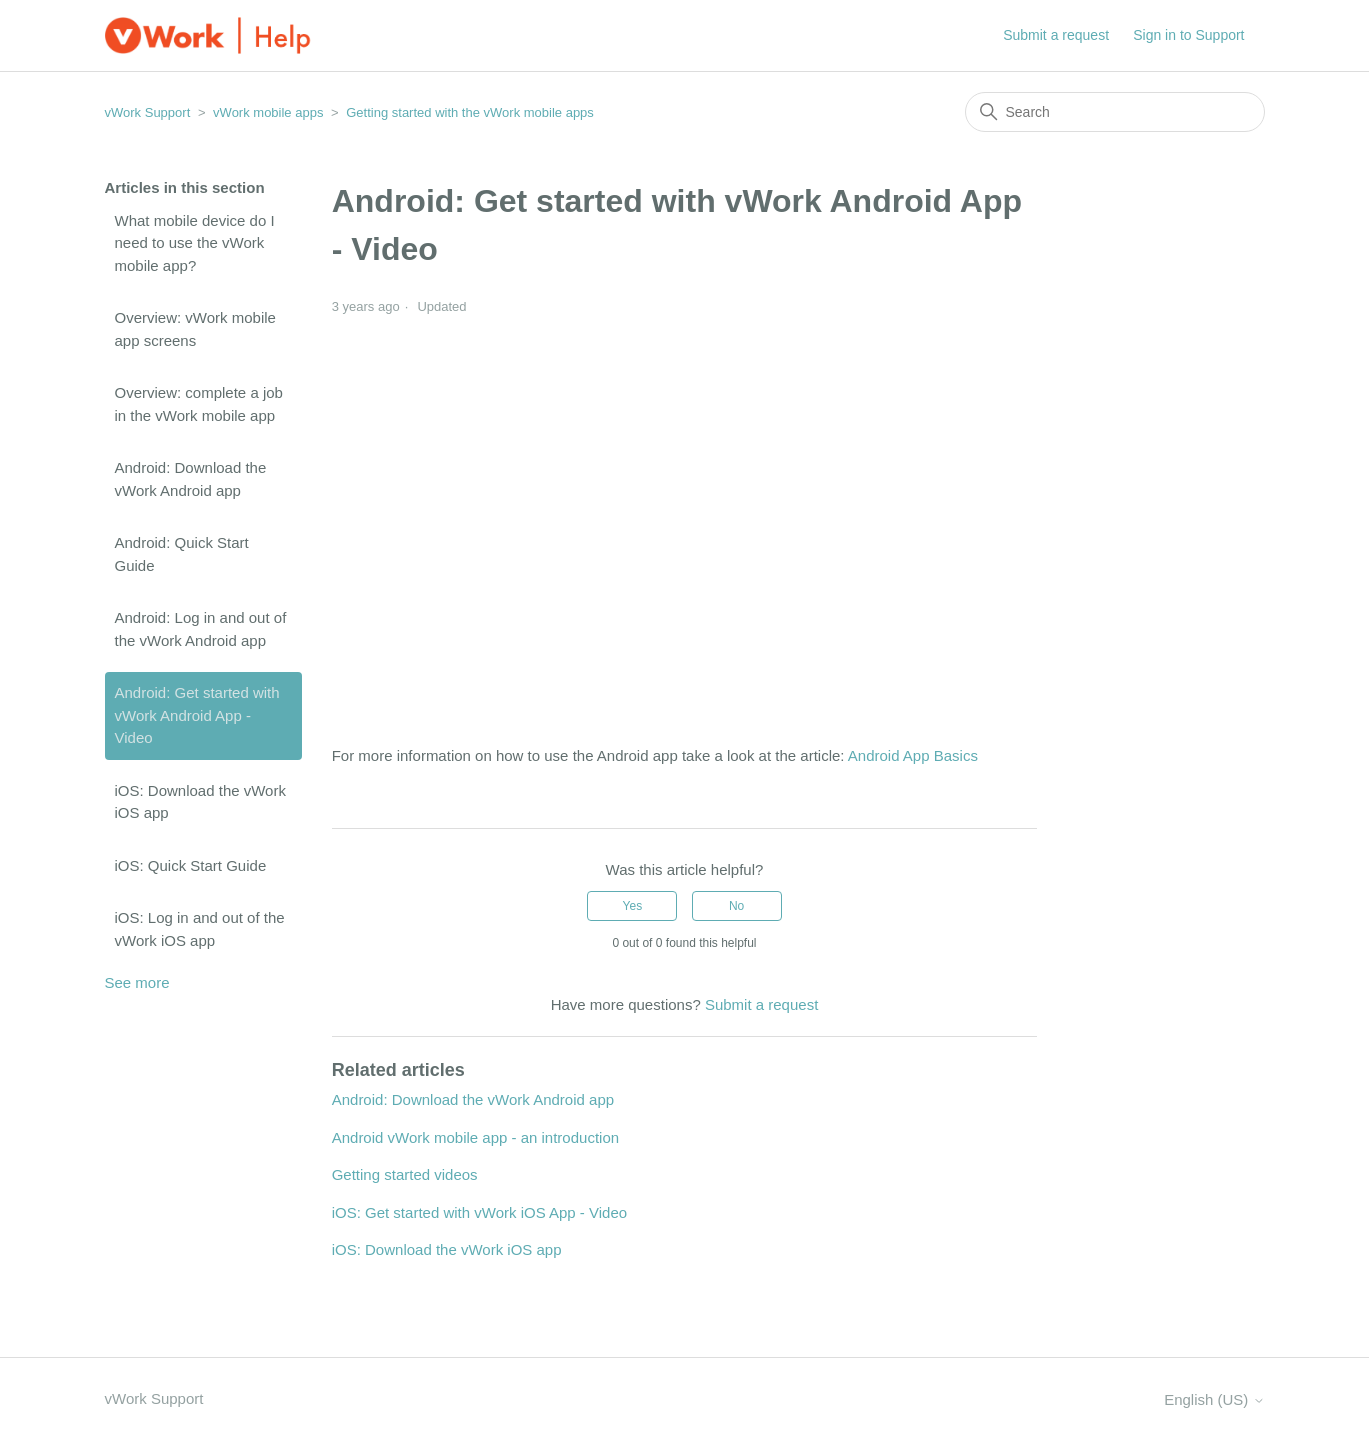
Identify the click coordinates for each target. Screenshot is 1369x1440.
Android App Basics (913, 755)
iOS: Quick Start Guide (191, 865)
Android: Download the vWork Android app (191, 479)
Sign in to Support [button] (1188, 35)
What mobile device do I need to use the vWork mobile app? (195, 243)
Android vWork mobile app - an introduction (475, 1137)
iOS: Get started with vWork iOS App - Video (479, 1212)
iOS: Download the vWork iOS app (200, 802)
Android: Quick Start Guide (182, 554)
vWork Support (148, 112)
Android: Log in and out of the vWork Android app (201, 629)
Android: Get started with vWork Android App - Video (197, 715)
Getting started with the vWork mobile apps (470, 112)
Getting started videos (405, 1174)
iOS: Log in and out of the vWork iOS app (200, 929)
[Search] (1115, 112)
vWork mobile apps (268, 112)
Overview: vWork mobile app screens (195, 329)
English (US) (1214, 1399)
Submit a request (1056, 35)
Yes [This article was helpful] (633, 906)
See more (137, 982)
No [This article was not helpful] (736, 906)
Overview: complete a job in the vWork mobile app (199, 404)
